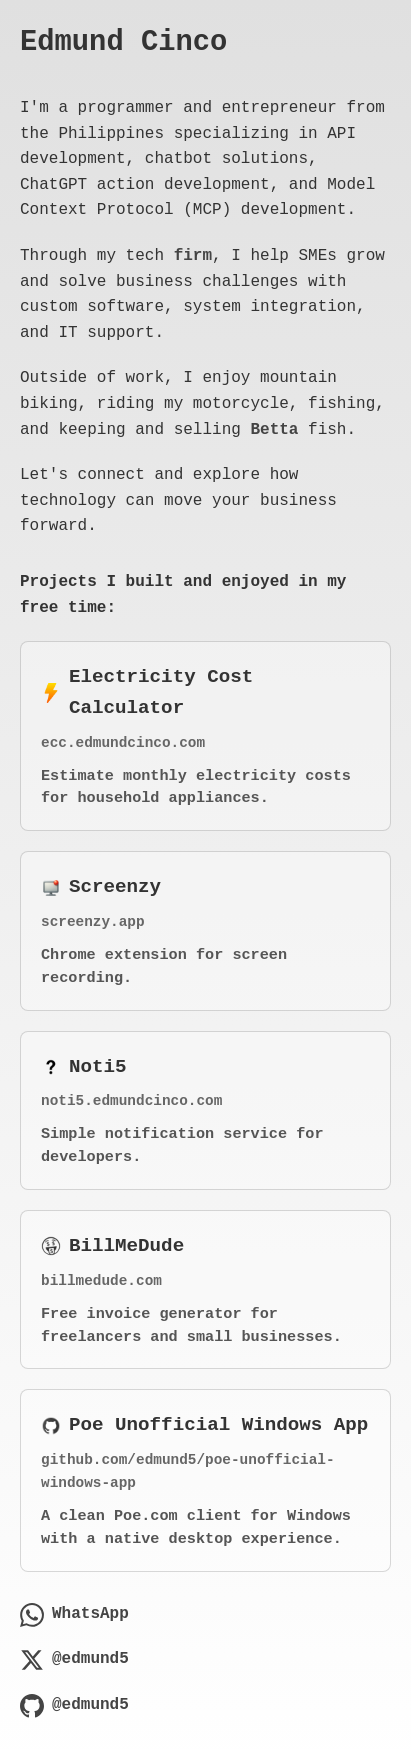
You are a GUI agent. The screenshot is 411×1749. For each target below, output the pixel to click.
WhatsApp (74, 1615)
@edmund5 (74, 1660)
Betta (274, 430)
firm (193, 256)
